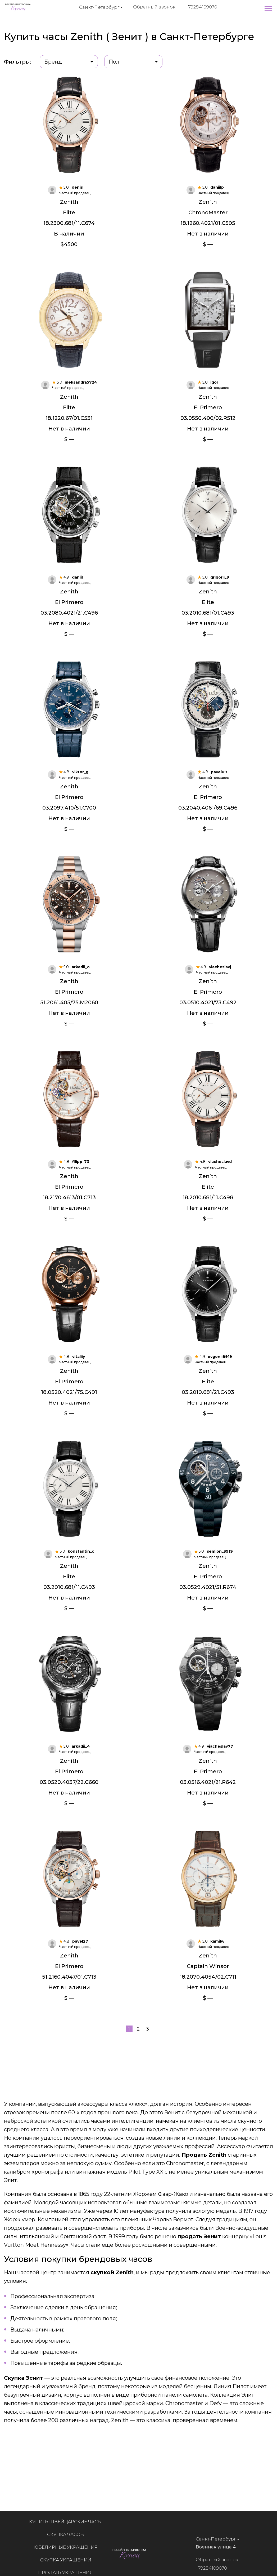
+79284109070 (201, 7)
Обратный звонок (154, 7)
